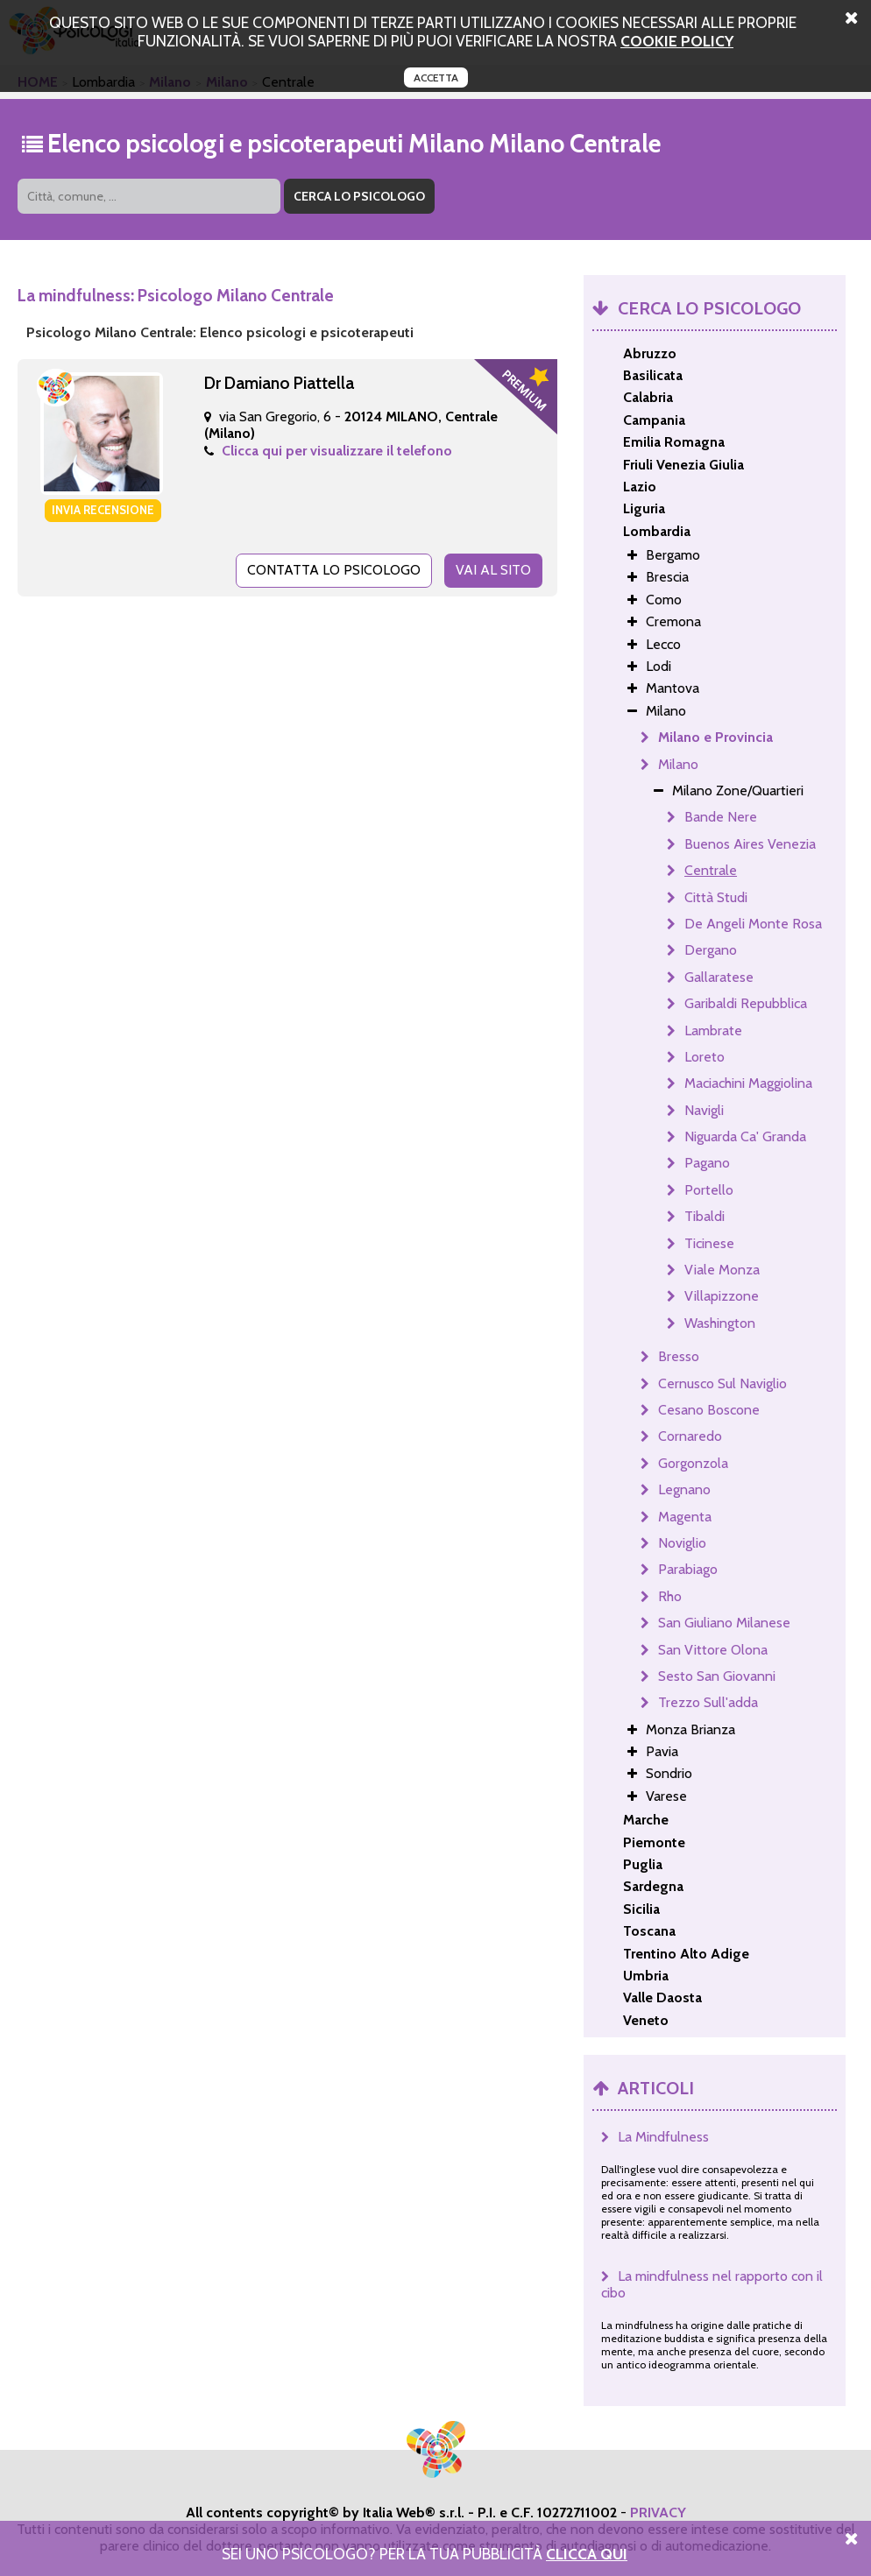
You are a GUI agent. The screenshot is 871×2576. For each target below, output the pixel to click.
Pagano (707, 1162)
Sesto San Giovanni (716, 1676)
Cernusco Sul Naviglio (722, 1383)
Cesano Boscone (709, 1409)
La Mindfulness (663, 2136)
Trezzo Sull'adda (708, 1702)
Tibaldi (704, 1216)
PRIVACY (658, 2512)
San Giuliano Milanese (724, 1622)
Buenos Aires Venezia (750, 844)
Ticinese (709, 1243)
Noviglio (682, 1543)
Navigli (704, 1110)
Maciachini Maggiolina (748, 1083)
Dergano (710, 950)
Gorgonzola (693, 1463)
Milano (678, 764)
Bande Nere (720, 816)
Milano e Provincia (715, 737)
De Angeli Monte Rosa (753, 923)
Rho (670, 1596)
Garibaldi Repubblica (745, 1003)
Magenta (685, 1516)
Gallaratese (719, 977)
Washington (719, 1323)
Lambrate (713, 1030)
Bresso (678, 1356)
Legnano (684, 1489)
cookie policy (676, 41)
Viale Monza (722, 1269)
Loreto (704, 1056)
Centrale (710, 870)
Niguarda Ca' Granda (745, 1136)
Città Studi (715, 897)
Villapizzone (721, 1296)
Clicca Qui (586, 2553)
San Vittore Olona (713, 1649)
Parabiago (688, 1569)
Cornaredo (690, 1436)
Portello (708, 1190)
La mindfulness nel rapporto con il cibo (712, 2284)
